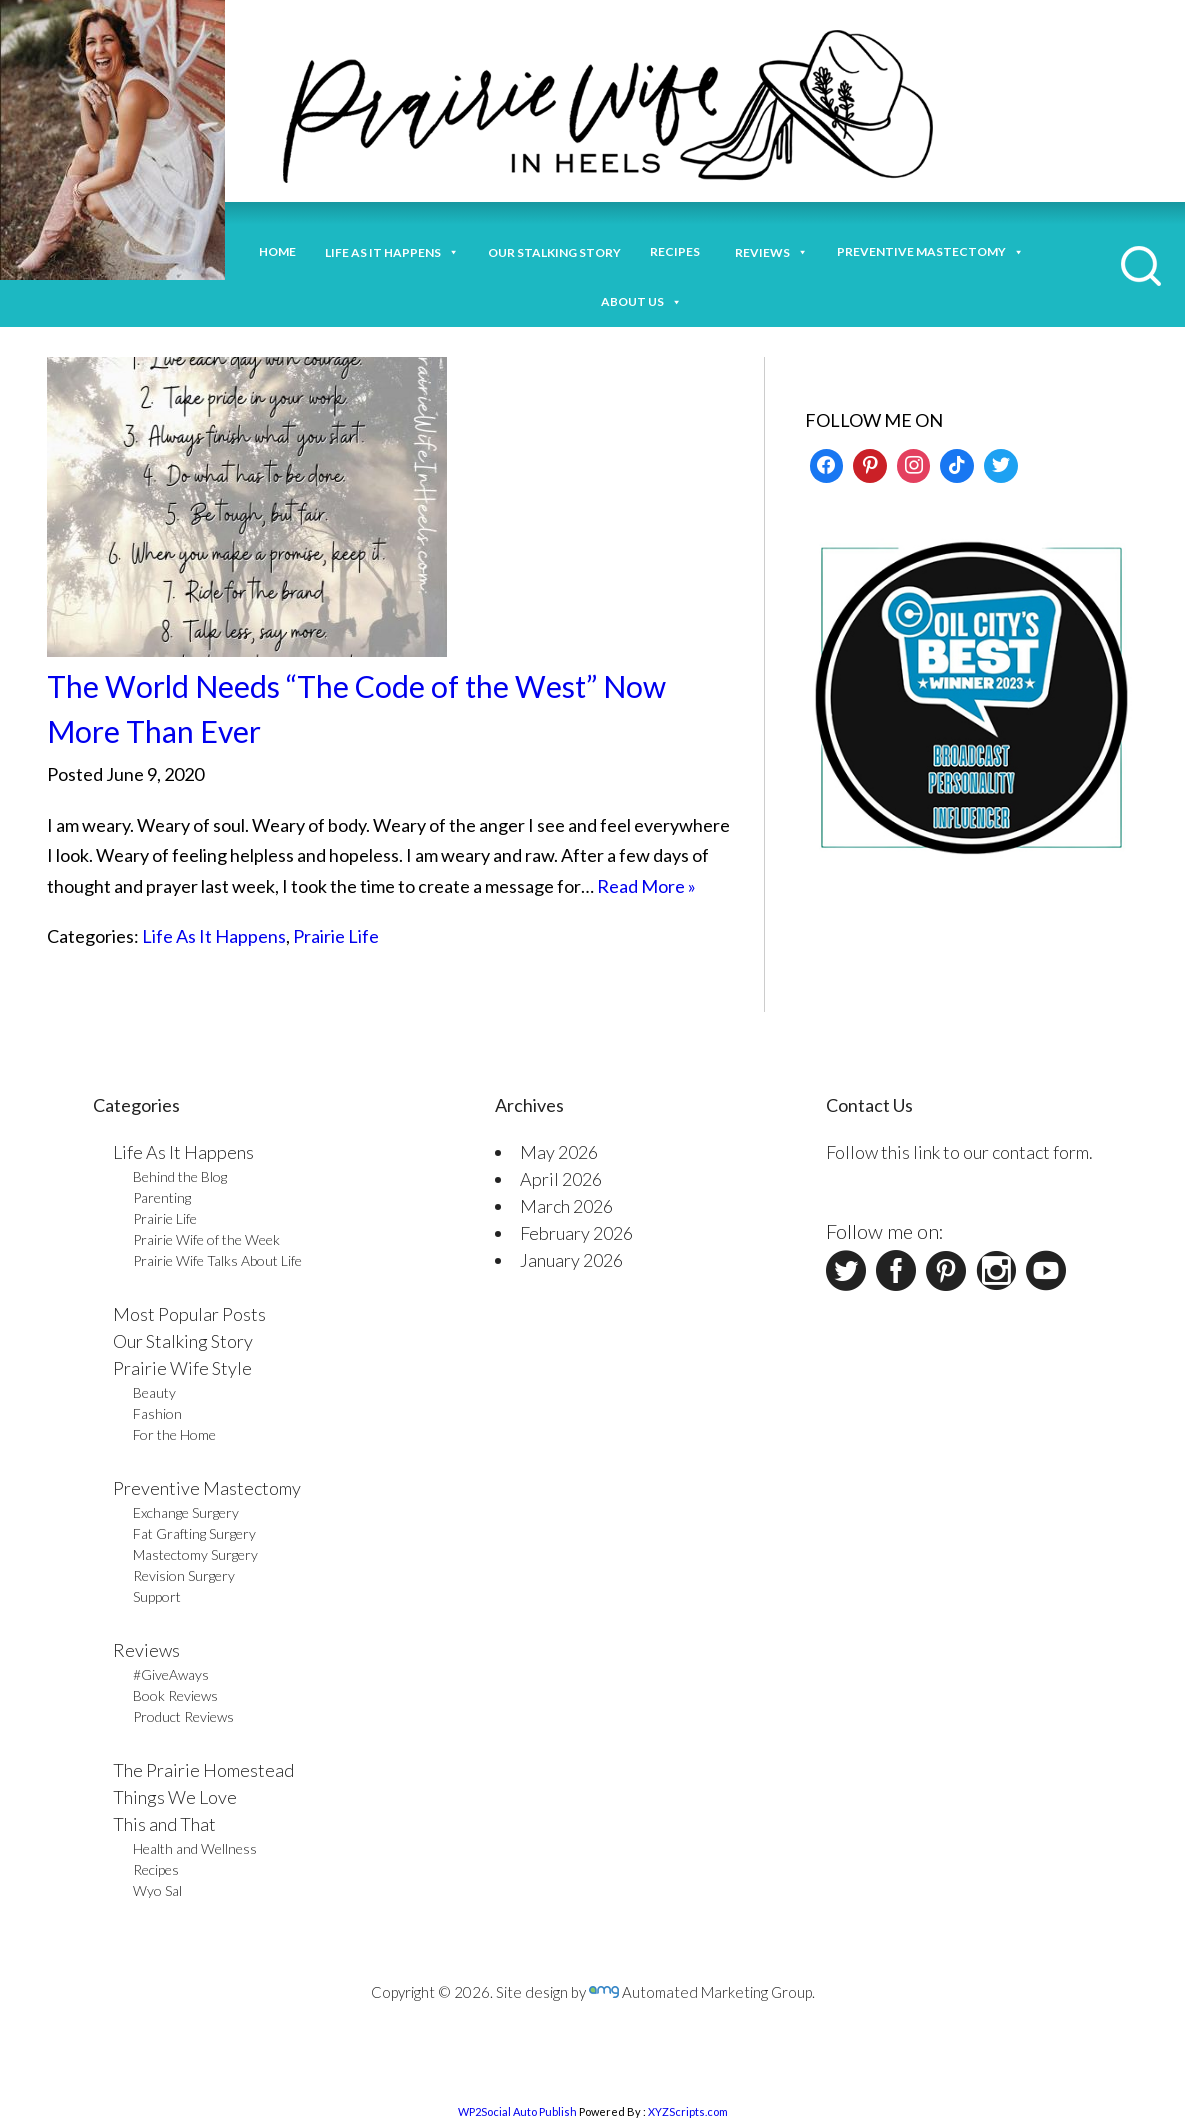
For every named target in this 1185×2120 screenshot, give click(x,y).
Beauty (154, 1392)
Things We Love (175, 1797)
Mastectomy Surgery (195, 1554)
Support (157, 1596)
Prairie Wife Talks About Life (217, 1260)
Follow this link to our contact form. (959, 1152)
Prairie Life (336, 936)
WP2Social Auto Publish (517, 2111)
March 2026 (566, 1206)
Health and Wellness (195, 1848)
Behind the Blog (180, 1176)
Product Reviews (183, 1716)
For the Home (174, 1434)
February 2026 (576, 1233)
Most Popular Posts (189, 1314)
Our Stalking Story (183, 1341)
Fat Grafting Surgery (194, 1533)
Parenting (162, 1197)
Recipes (678, 251)
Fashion (157, 1413)
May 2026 (559, 1152)
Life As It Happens (214, 936)
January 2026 (571, 1260)
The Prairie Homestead (203, 1770)
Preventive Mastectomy (930, 249)
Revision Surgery (184, 1575)
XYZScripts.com (688, 2111)
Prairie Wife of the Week (206, 1239)
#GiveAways (171, 1674)
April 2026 (561, 1179)
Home (277, 251)
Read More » (646, 886)
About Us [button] (641, 299)
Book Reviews (175, 1695)
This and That (164, 1824)
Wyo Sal (157, 1890)
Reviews (146, 1650)
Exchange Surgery (186, 1512)
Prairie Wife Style (182, 1368)
